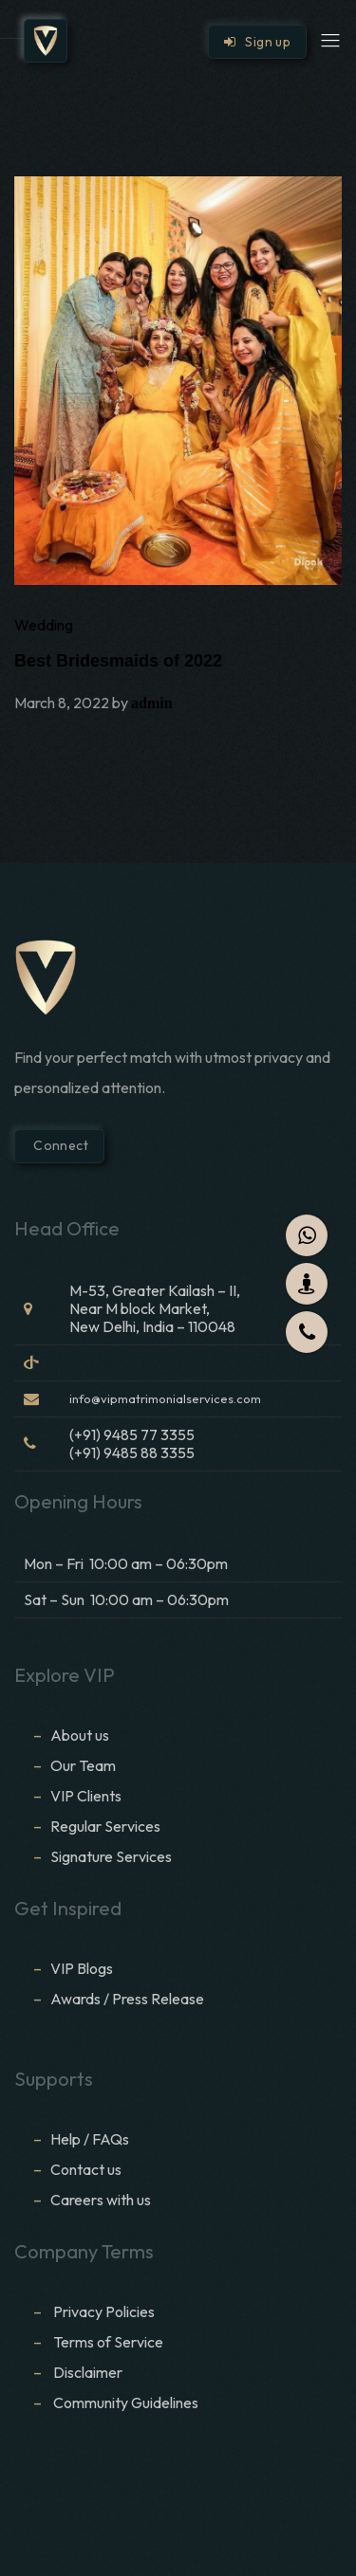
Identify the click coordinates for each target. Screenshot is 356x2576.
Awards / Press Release (127, 1998)
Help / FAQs (89, 2138)
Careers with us (100, 2199)
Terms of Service (108, 2341)
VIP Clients (86, 1795)
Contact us (86, 2169)
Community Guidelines (125, 2402)
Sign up (257, 41)
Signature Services (111, 1856)
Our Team (83, 1765)
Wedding (43, 624)
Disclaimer (89, 2372)
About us (79, 1735)
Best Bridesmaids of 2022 (118, 660)
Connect (59, 1145)
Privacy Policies (104, 2311)
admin (152, 703)
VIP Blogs (81, 1968)
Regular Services (105, 1826)
